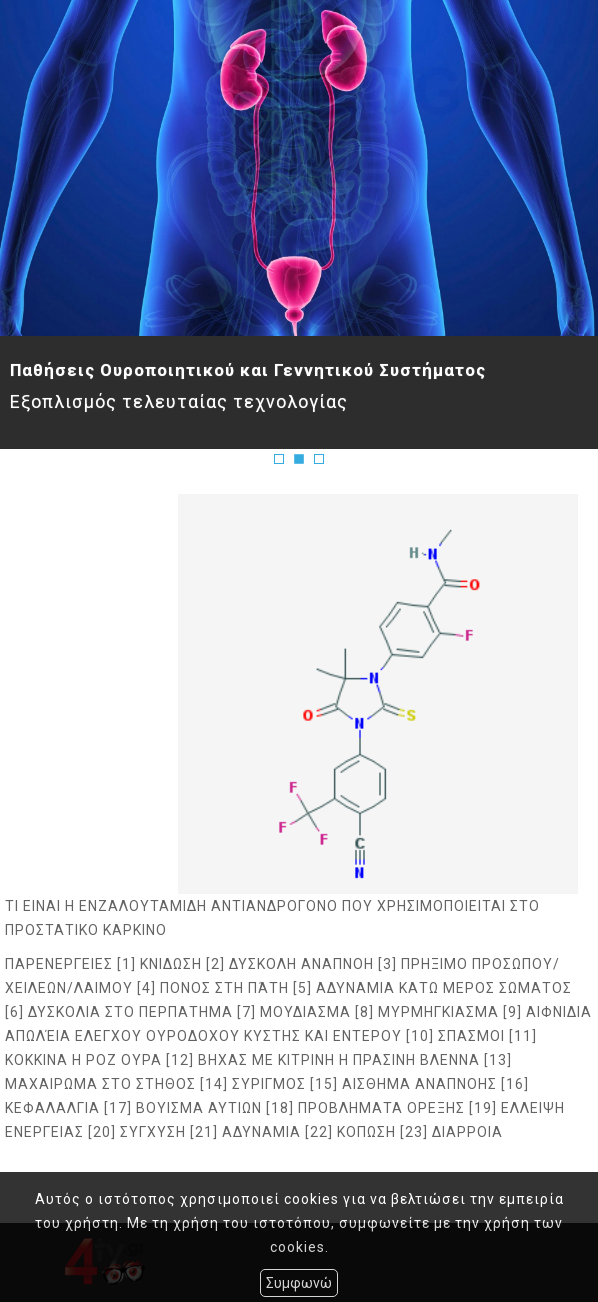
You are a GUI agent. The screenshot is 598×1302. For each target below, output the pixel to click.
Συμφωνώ (299, 1283)
